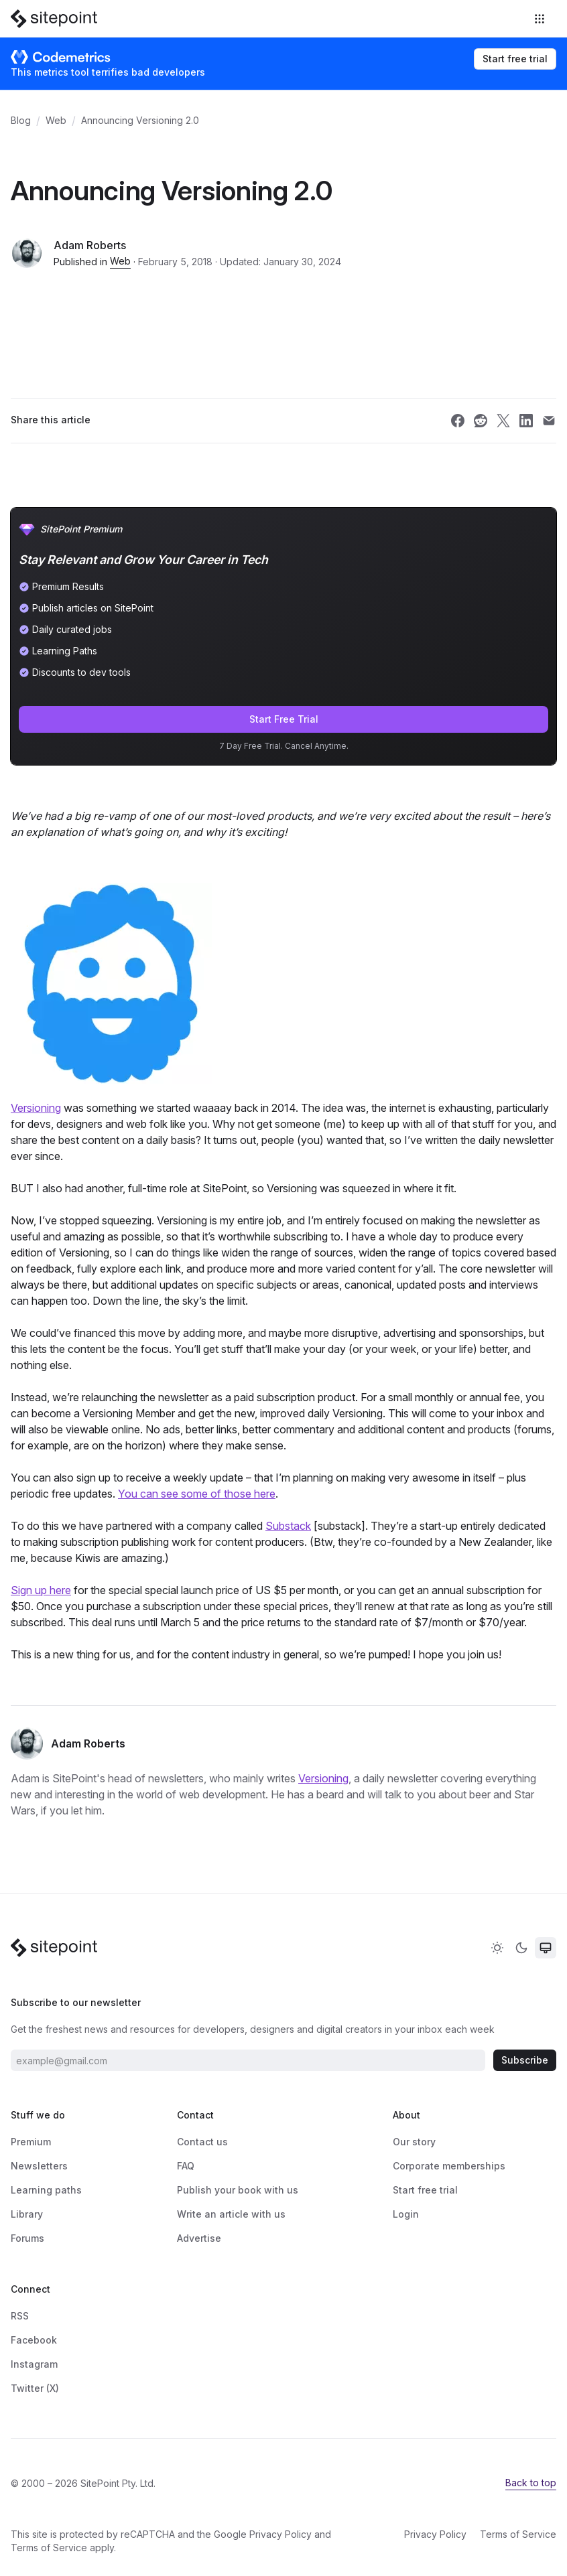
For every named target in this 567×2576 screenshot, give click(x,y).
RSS (20, 2315)
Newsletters (39, 2165)
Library (27, 2214)
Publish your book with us (237, 2190)
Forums (27, 2238)
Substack (288, 1525)
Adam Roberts (90, 245)
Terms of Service (49, 2547)
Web (56, 120)
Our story (414, 2141)
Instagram (34, 2364)
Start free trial (515, 58)
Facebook (34, 2340)
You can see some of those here (196, 1493)
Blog (21, 120)
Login (406, 2214)
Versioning (36, 1108)
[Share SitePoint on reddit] (480, 420)
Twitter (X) (35, 2388)
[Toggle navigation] (540, 18)
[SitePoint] (54, 18)
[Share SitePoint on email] (549, 420)
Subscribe (524, 2060)
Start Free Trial (283, 719)
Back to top (530, 2482)
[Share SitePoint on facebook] (457, 420)
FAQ (185, 2165)
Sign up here (41, 1590)
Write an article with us (231, 2214)
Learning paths (46, 2190)
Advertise (199, 2238)
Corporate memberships (449, 2165)
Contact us (202, 2141)
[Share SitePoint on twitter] (503, 420)
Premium (31, 2141)
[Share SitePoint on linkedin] (526, 420)
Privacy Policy (280, 2534)
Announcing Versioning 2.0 (140, 120)
